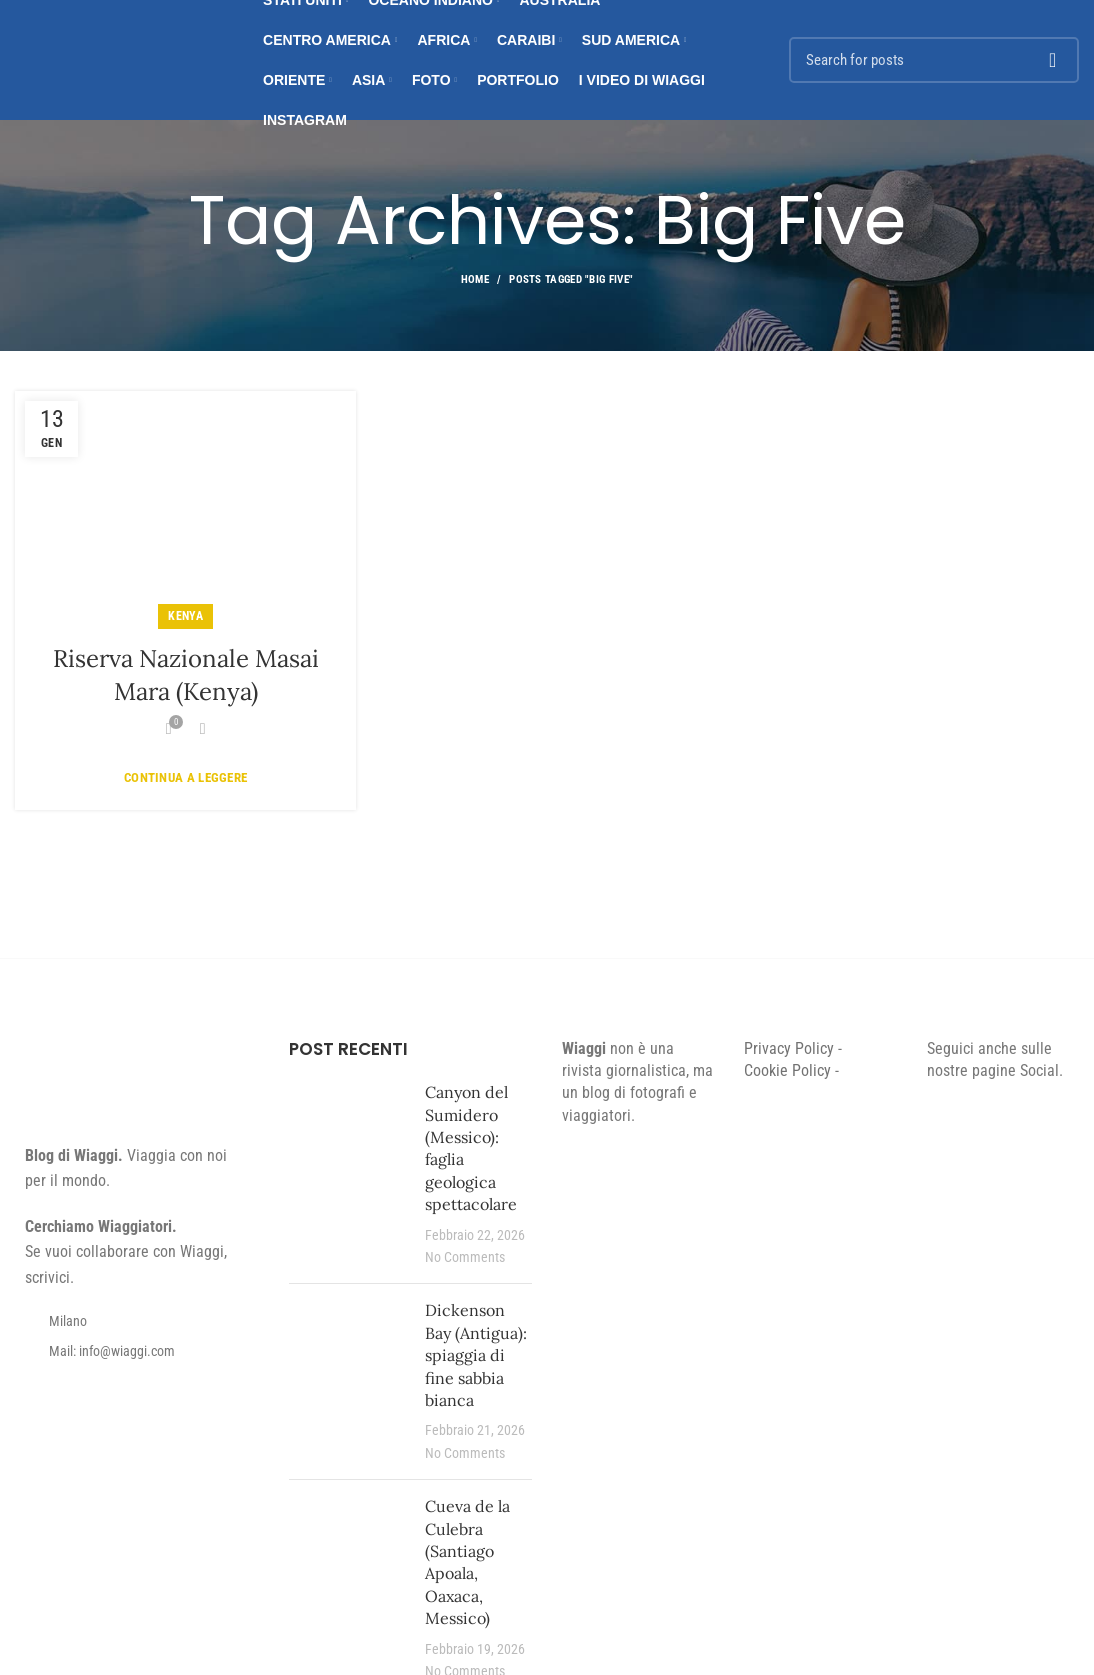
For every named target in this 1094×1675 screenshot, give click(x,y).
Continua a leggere (185, 777)
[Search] (934, 60)
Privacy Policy (789, 1048)
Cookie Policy (787, 1070)
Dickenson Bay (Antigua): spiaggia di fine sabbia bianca (476, 1355)
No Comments (465, 1257)
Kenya (185, 616)
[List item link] (137, 1351)
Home (475, 279)
